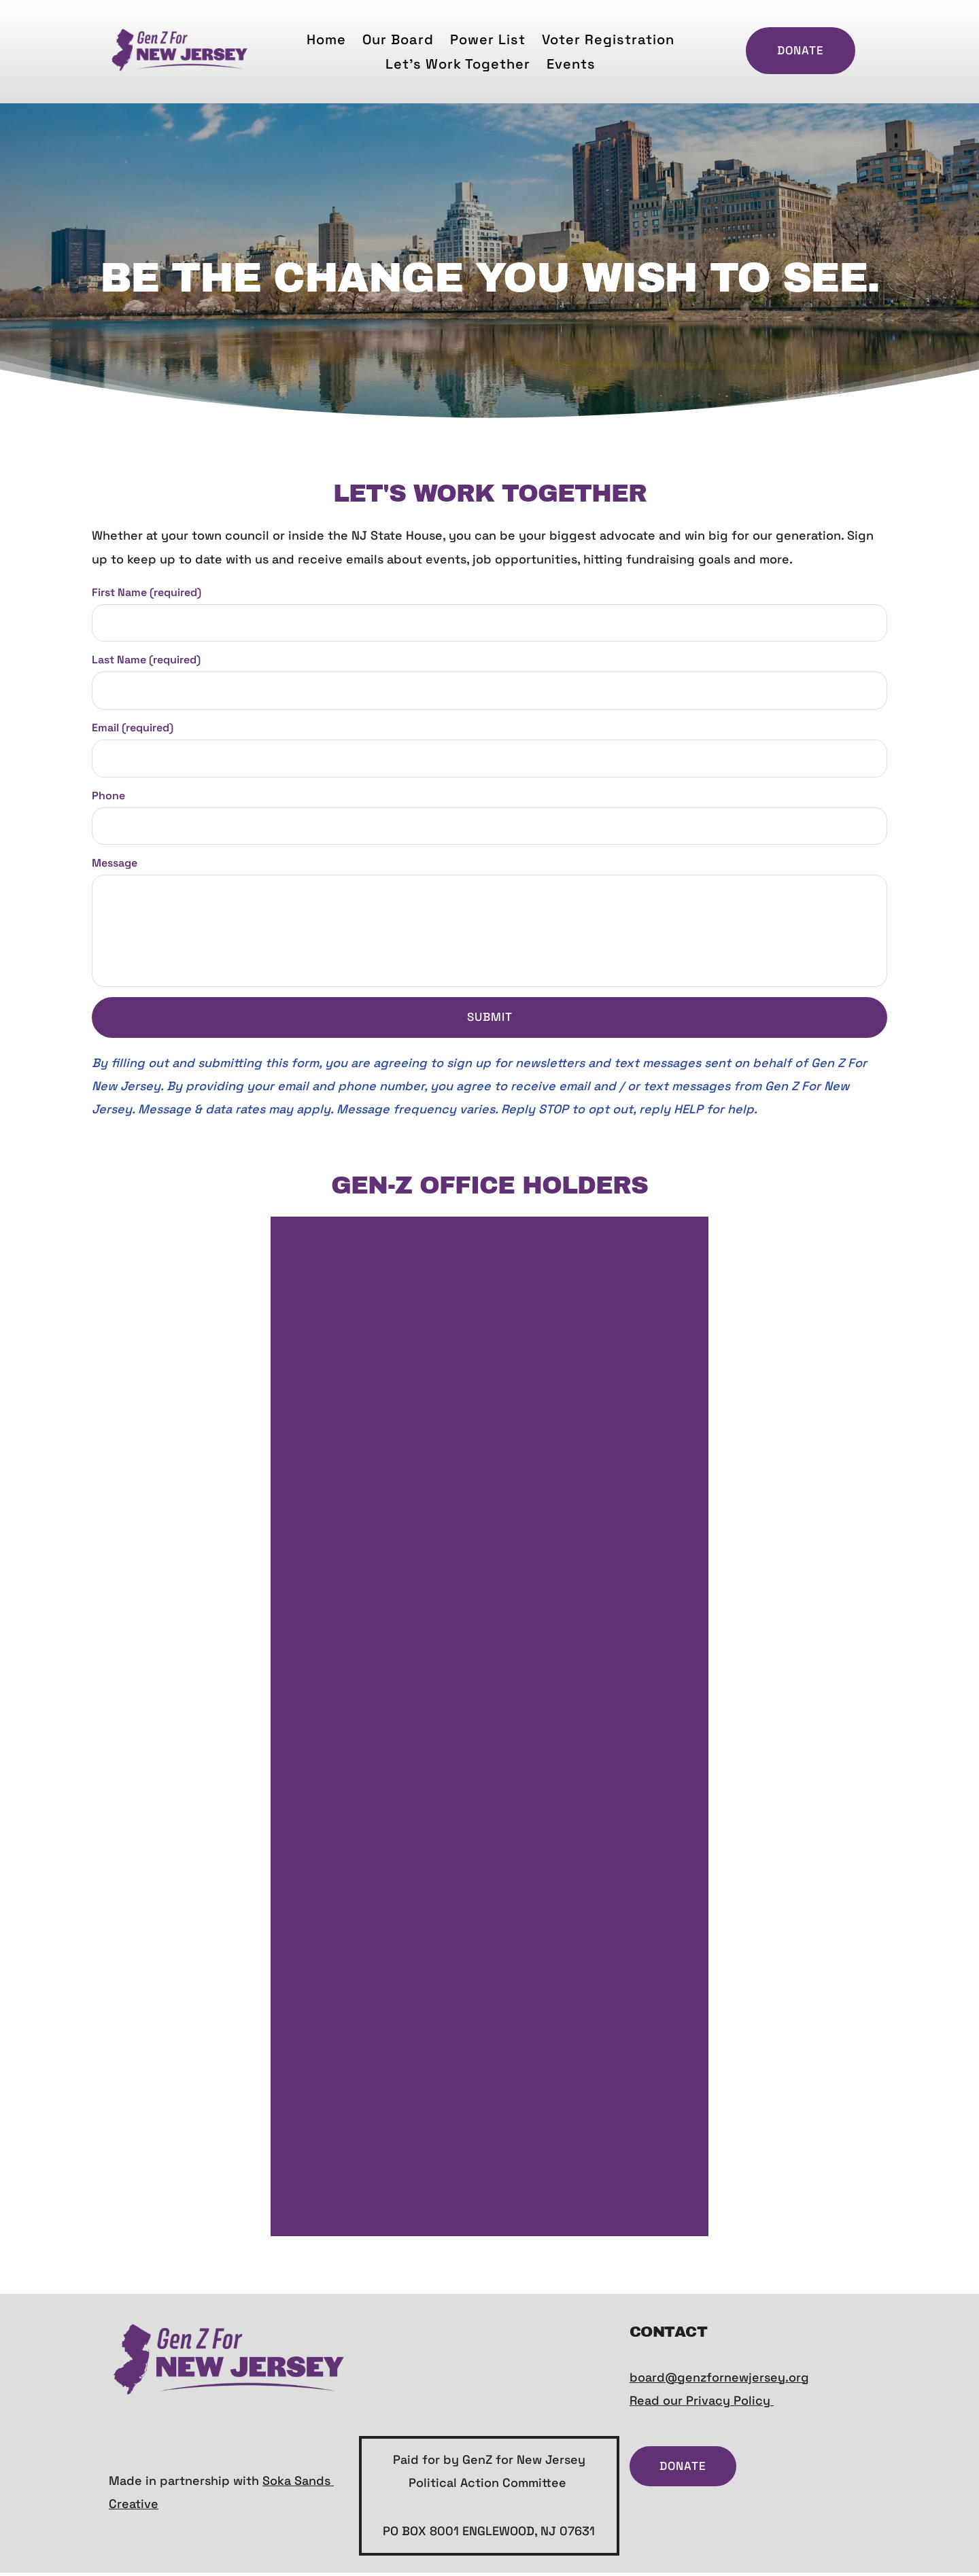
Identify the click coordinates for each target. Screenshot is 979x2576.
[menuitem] (326, 39)
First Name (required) (146, 592)
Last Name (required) (146, 661)
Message (114, 867)
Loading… (488, 1730)
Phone (108, 798)
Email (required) (132, 730)
